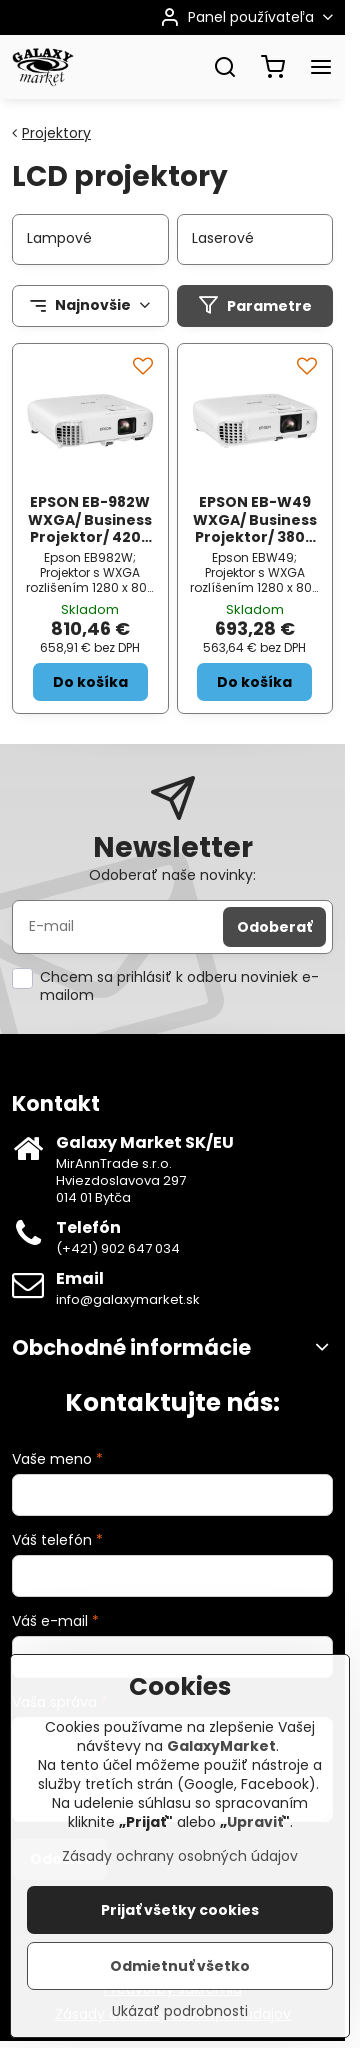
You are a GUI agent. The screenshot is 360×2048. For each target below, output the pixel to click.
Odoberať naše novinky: (172, 875)
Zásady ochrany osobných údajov (180, 1858)
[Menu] (321, 67)
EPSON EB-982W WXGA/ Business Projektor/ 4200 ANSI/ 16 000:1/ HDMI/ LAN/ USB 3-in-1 (90, 546)
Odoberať (274, 927)
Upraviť (255, 1824)
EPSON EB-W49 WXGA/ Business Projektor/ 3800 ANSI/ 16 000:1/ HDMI (255, 537)
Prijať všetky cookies (180, 1912)
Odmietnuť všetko (180, 1968)
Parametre (255, 305)
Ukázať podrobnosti (180, 2013)
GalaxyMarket (221, 1748)
